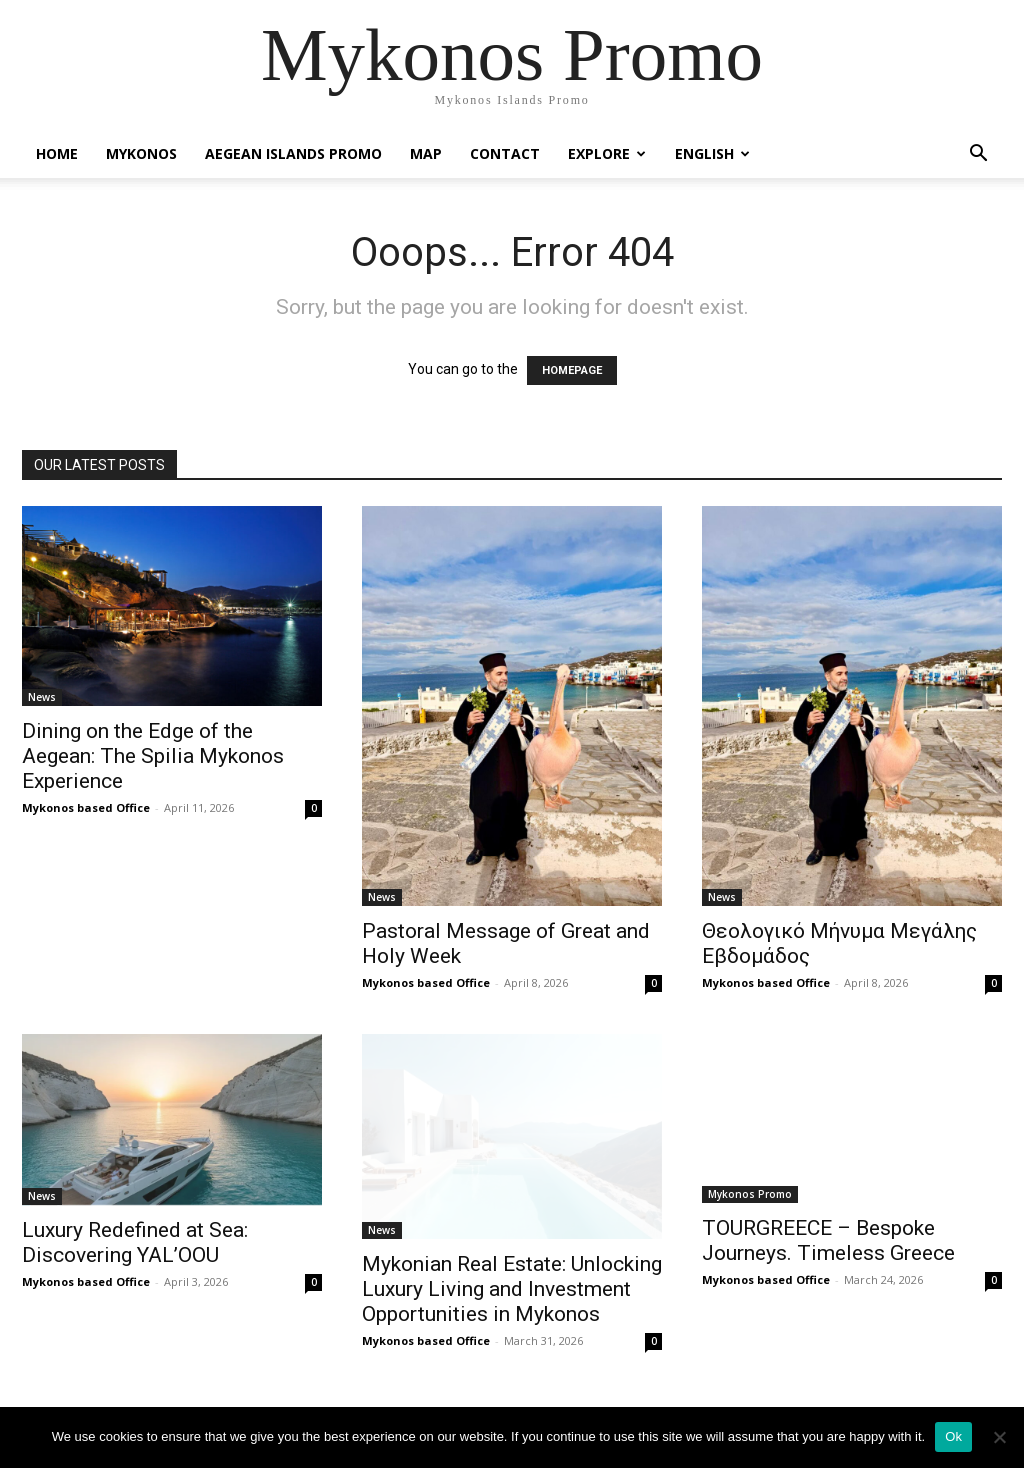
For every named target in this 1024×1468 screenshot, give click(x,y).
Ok (953, 1436)
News (42, 697)
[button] (978, 155)
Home (57, 153)
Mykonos (141, 153)
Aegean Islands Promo (293, 153)
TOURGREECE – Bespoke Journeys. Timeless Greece (828, 1240)
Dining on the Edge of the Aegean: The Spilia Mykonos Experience (153, 756)
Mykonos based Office (86, 807)
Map (426, 153)
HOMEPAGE (572, 370)
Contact (505, 153)
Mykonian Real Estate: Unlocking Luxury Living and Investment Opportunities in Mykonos (512, 1289)
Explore (607, 153)
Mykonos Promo (750, 1194)
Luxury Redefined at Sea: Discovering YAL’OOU (135, 1242)
